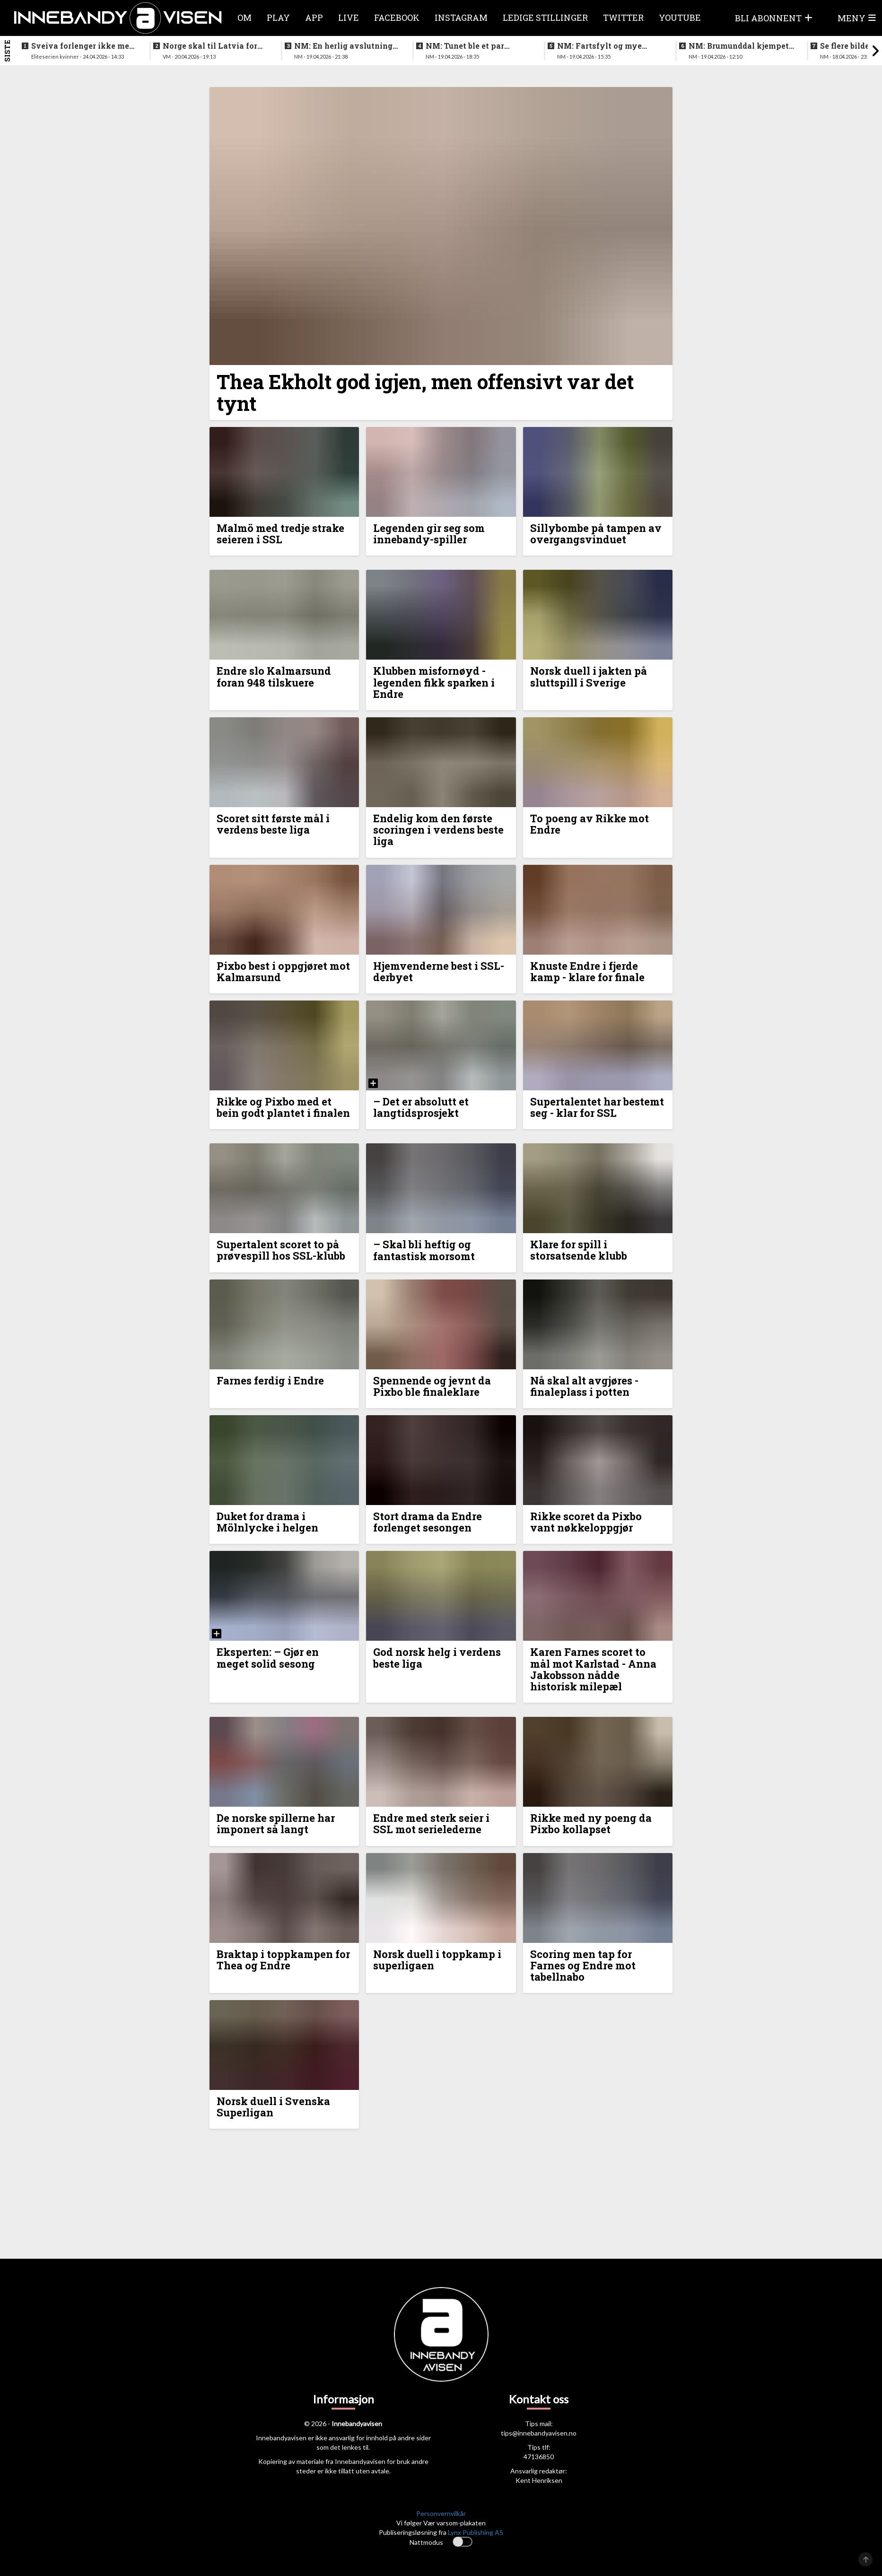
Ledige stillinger (545, 17)
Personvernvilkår (441, 2513)
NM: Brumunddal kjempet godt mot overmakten (739, 46)
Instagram (461, 17)
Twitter (623, 17)
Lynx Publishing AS (475, 2532)
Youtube (680, 17)
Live (348, 17)
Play (278, 17)
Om (244, 17)
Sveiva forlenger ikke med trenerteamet (82, 46)
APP (314, 17)
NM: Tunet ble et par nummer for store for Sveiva (466, 46)
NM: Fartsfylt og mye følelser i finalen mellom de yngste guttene (605, 46)
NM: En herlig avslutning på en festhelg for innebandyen (343, 46)
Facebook (396, 17)
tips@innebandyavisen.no (538, 2433)
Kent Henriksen (538, 2480)
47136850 (539, 2457)
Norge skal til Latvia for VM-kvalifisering (210, 46)
